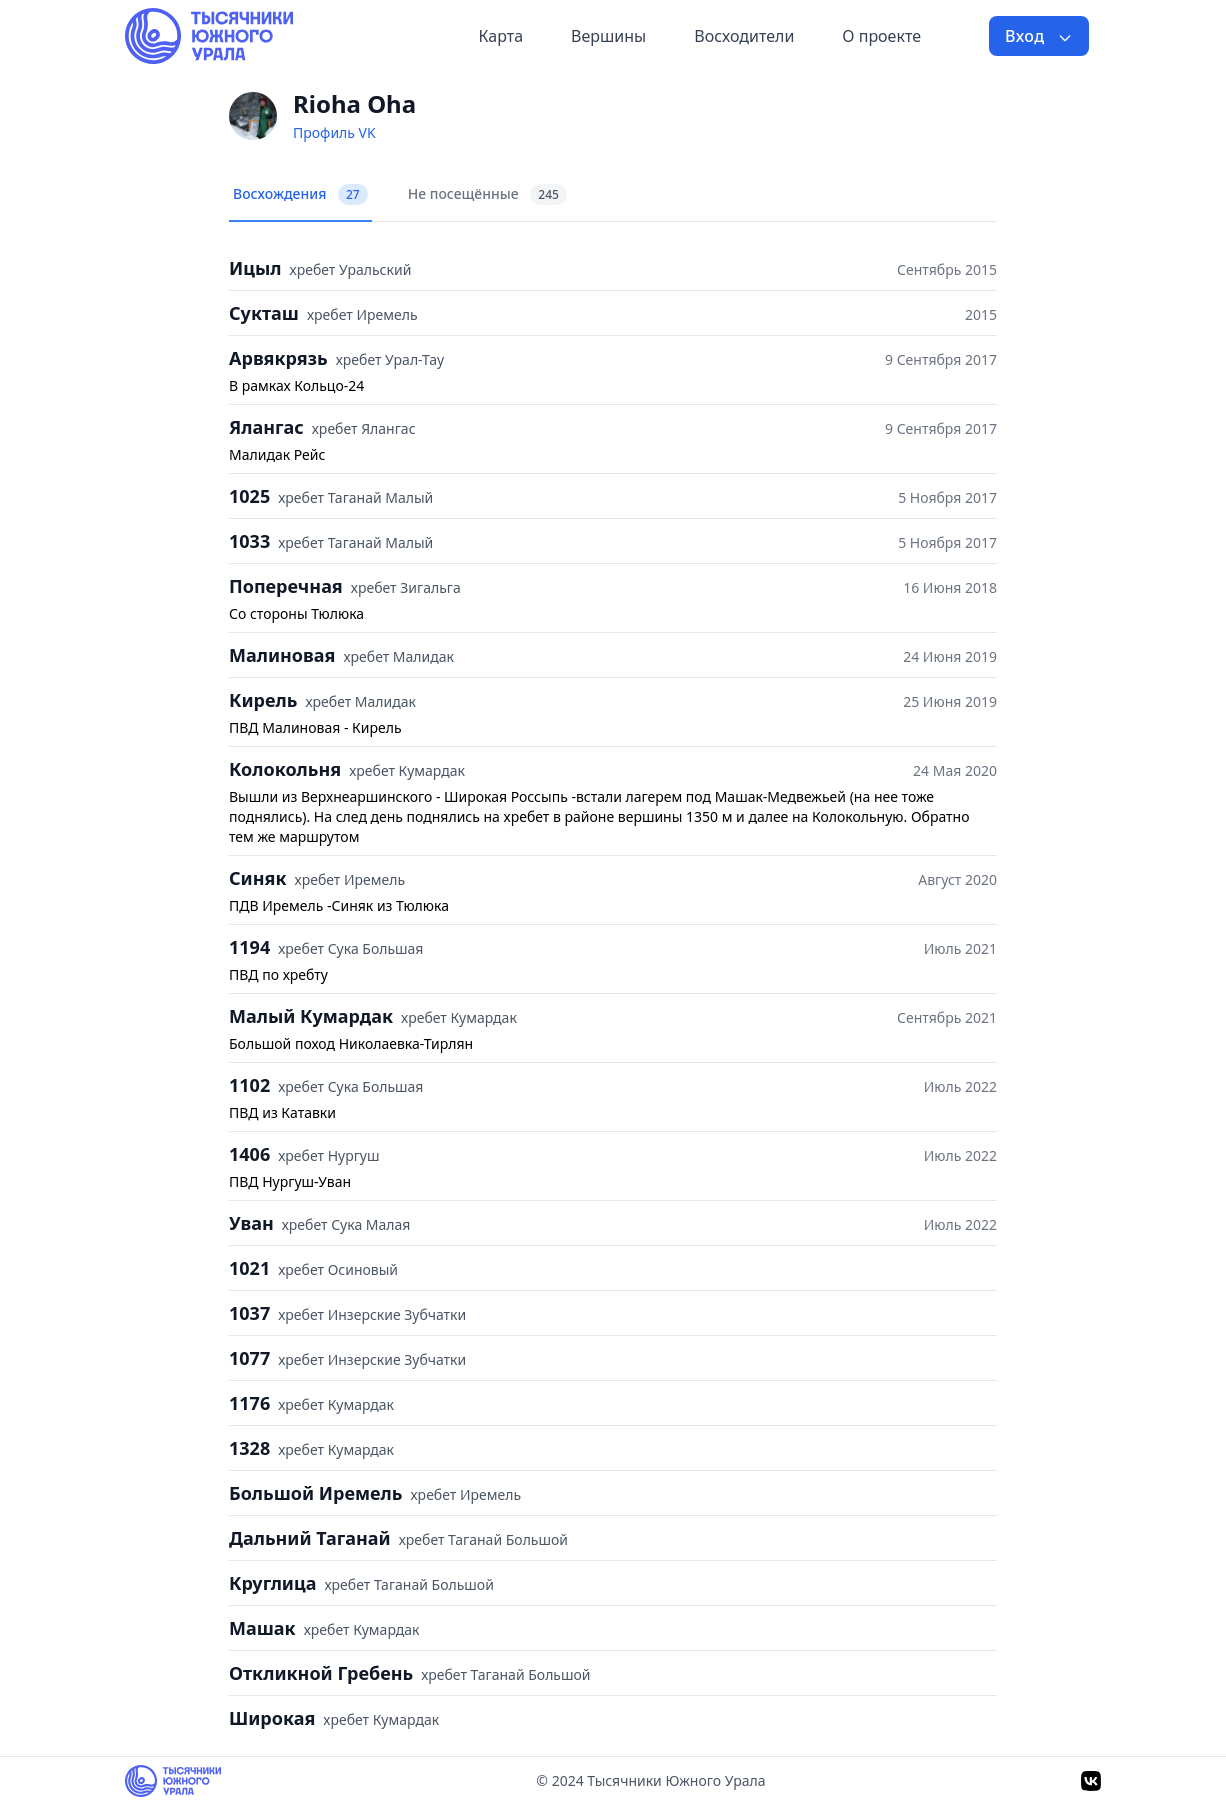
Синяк (258, 878)
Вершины (608, 36)
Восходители (744, 36)
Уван (251, 1223)
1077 (249, 1358)
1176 (249, 1403)
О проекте (881, 36)
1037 (249, 1313)
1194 (249, 947)
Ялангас (266, 427)
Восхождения (300, 194)
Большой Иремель (315, 1493)
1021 (249, 1268)
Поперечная (286, 586)
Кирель (263, 700)
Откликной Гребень (321, 1673)
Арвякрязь (278, 358)
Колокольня (285, 769)
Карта (500, 36)
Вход (1039, 36)
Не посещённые (487, 194)
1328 (249, 1448)
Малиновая (282, 655)
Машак (262, 1628)
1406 (249, 1154)
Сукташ (264, 313)
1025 (249, 496)
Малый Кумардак (311, 1016)
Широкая (272, 1718)
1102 (249, 1085)
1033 (249, 541)
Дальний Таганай (310, 1538)
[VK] (1091, 1781)
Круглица (272, 1583)
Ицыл (255, 268)
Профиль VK (334, 132)
